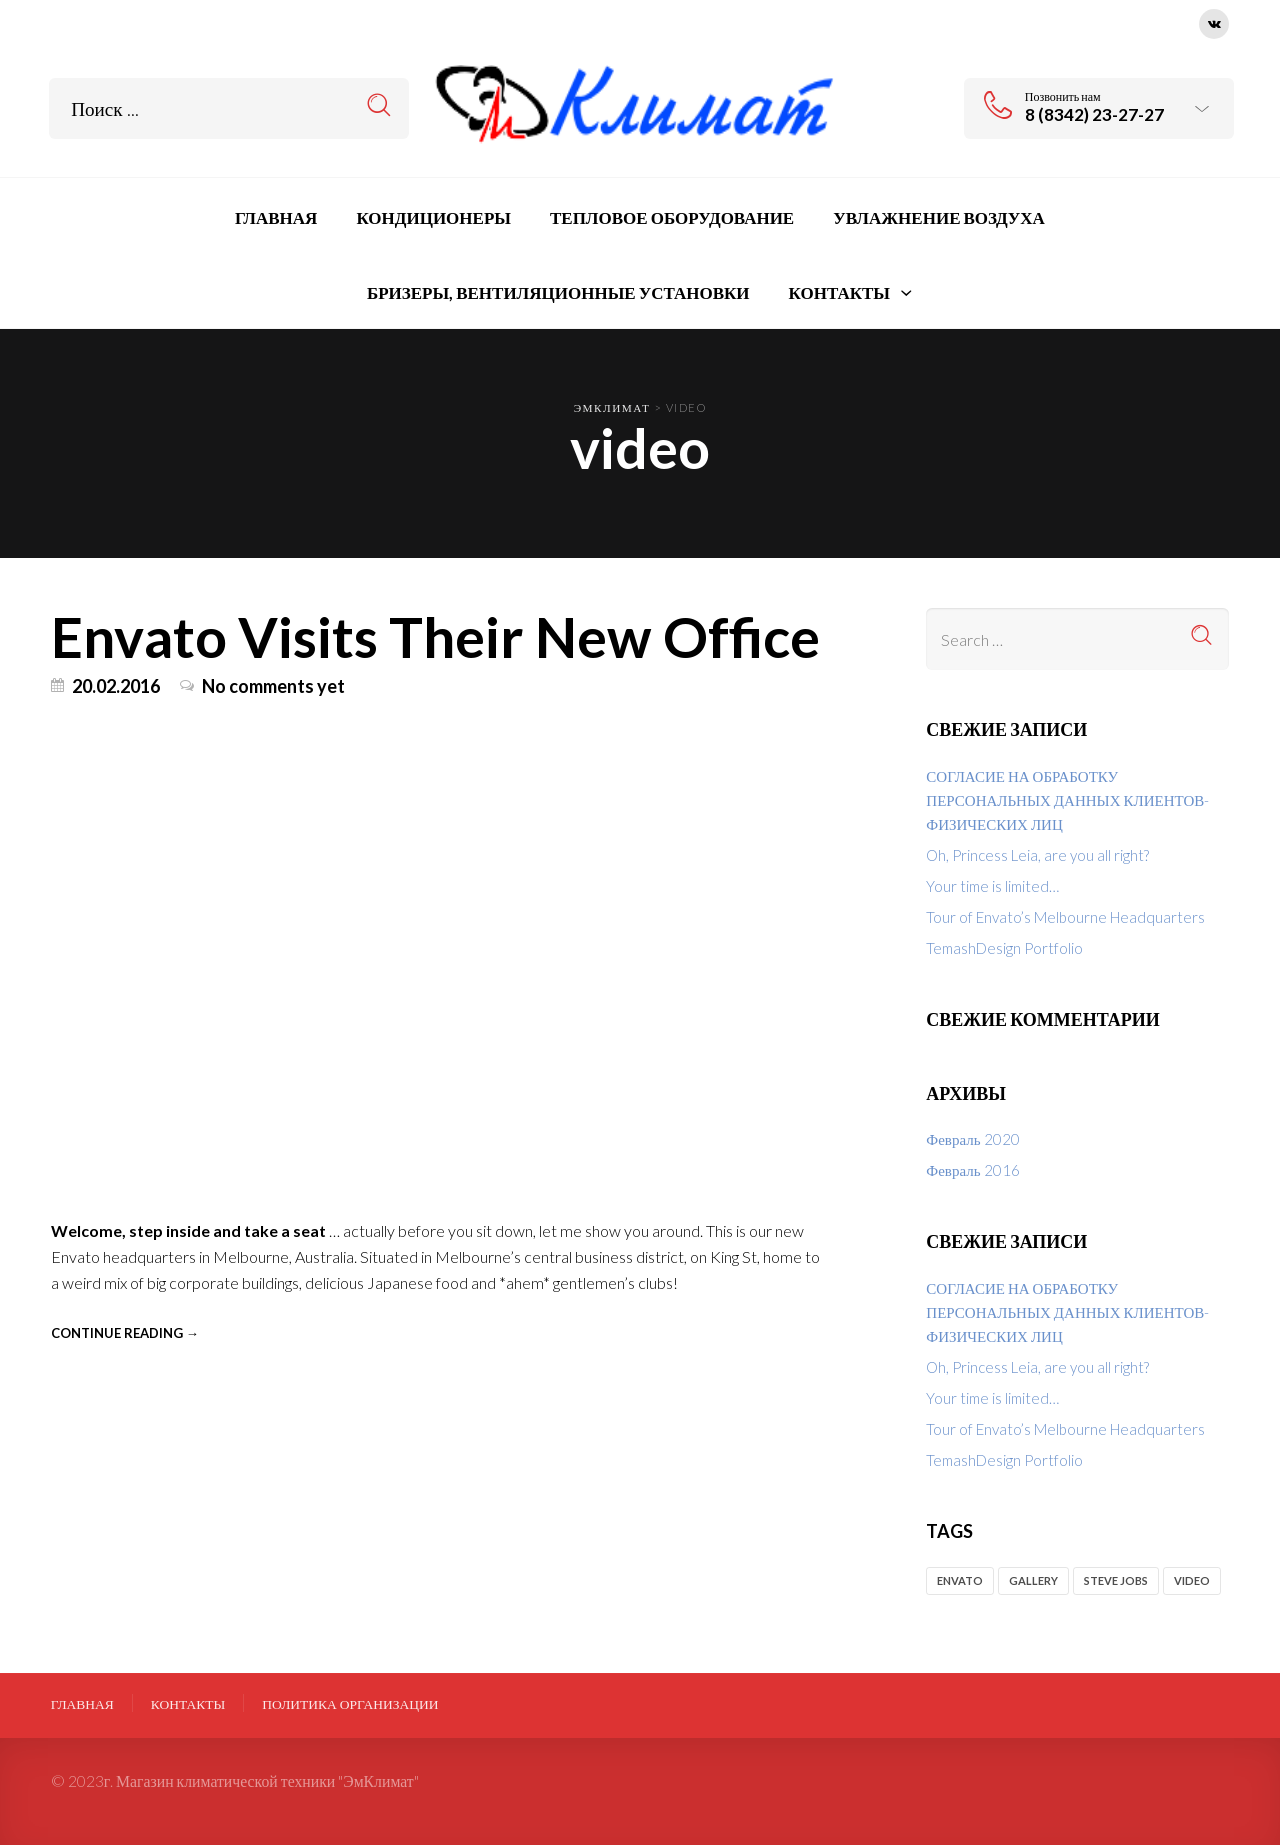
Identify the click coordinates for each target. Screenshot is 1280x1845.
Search (379, 105)
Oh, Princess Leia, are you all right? (1037, 855)
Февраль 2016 (972, 1170)
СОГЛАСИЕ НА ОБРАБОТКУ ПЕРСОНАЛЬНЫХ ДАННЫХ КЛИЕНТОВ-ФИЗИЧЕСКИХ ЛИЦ (1067, 800)
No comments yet (273, 686)
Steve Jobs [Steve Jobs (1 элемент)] (1116, 1580)
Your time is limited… (992, 886)
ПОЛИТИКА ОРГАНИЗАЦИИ (350, 1704)
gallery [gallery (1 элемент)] (1033, 1580)
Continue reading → (125, 1333)
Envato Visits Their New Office (435, 636)
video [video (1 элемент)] (1192, 1580)
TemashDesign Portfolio (1004, 948)
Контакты (188, 1704)
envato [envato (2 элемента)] (960, 1580)
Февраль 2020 (972, 1139)
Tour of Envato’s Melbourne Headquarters (1065, 917)
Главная (82, 1704)
